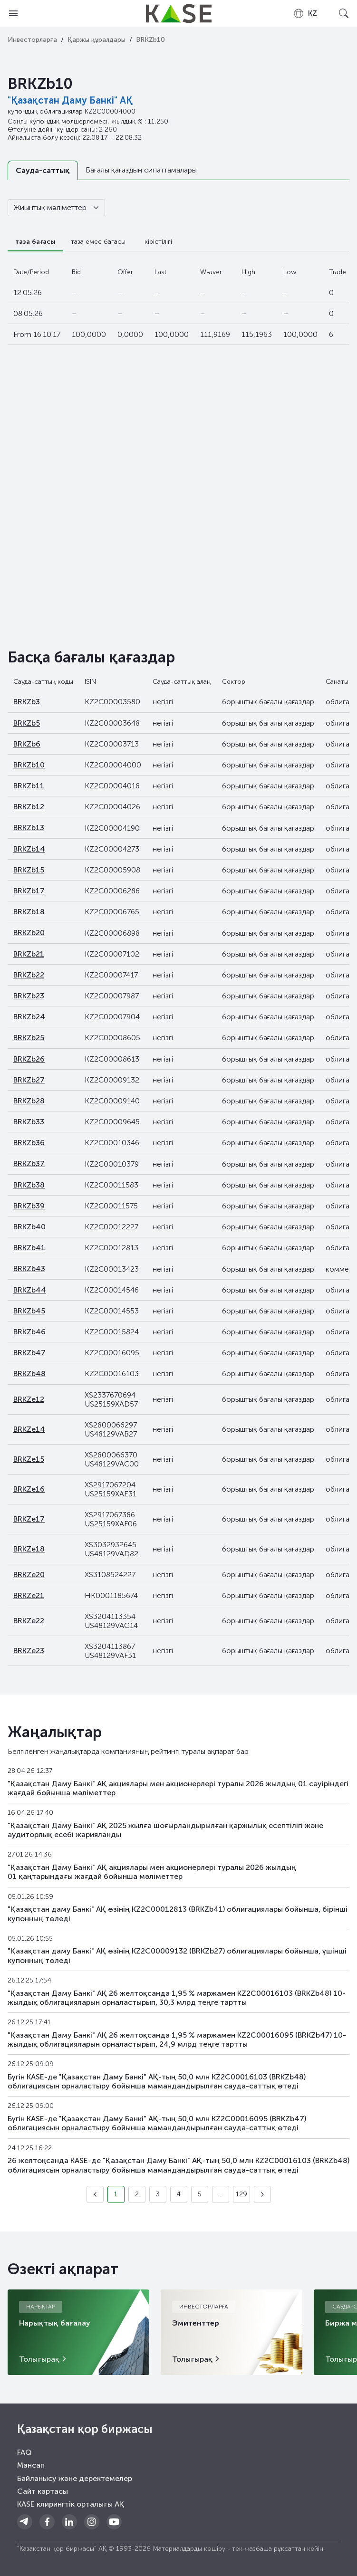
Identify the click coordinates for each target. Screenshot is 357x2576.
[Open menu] (13, 13)
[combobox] (305, 13)
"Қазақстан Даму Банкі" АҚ (70, 100)
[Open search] (343, 13)
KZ (305, 13)
